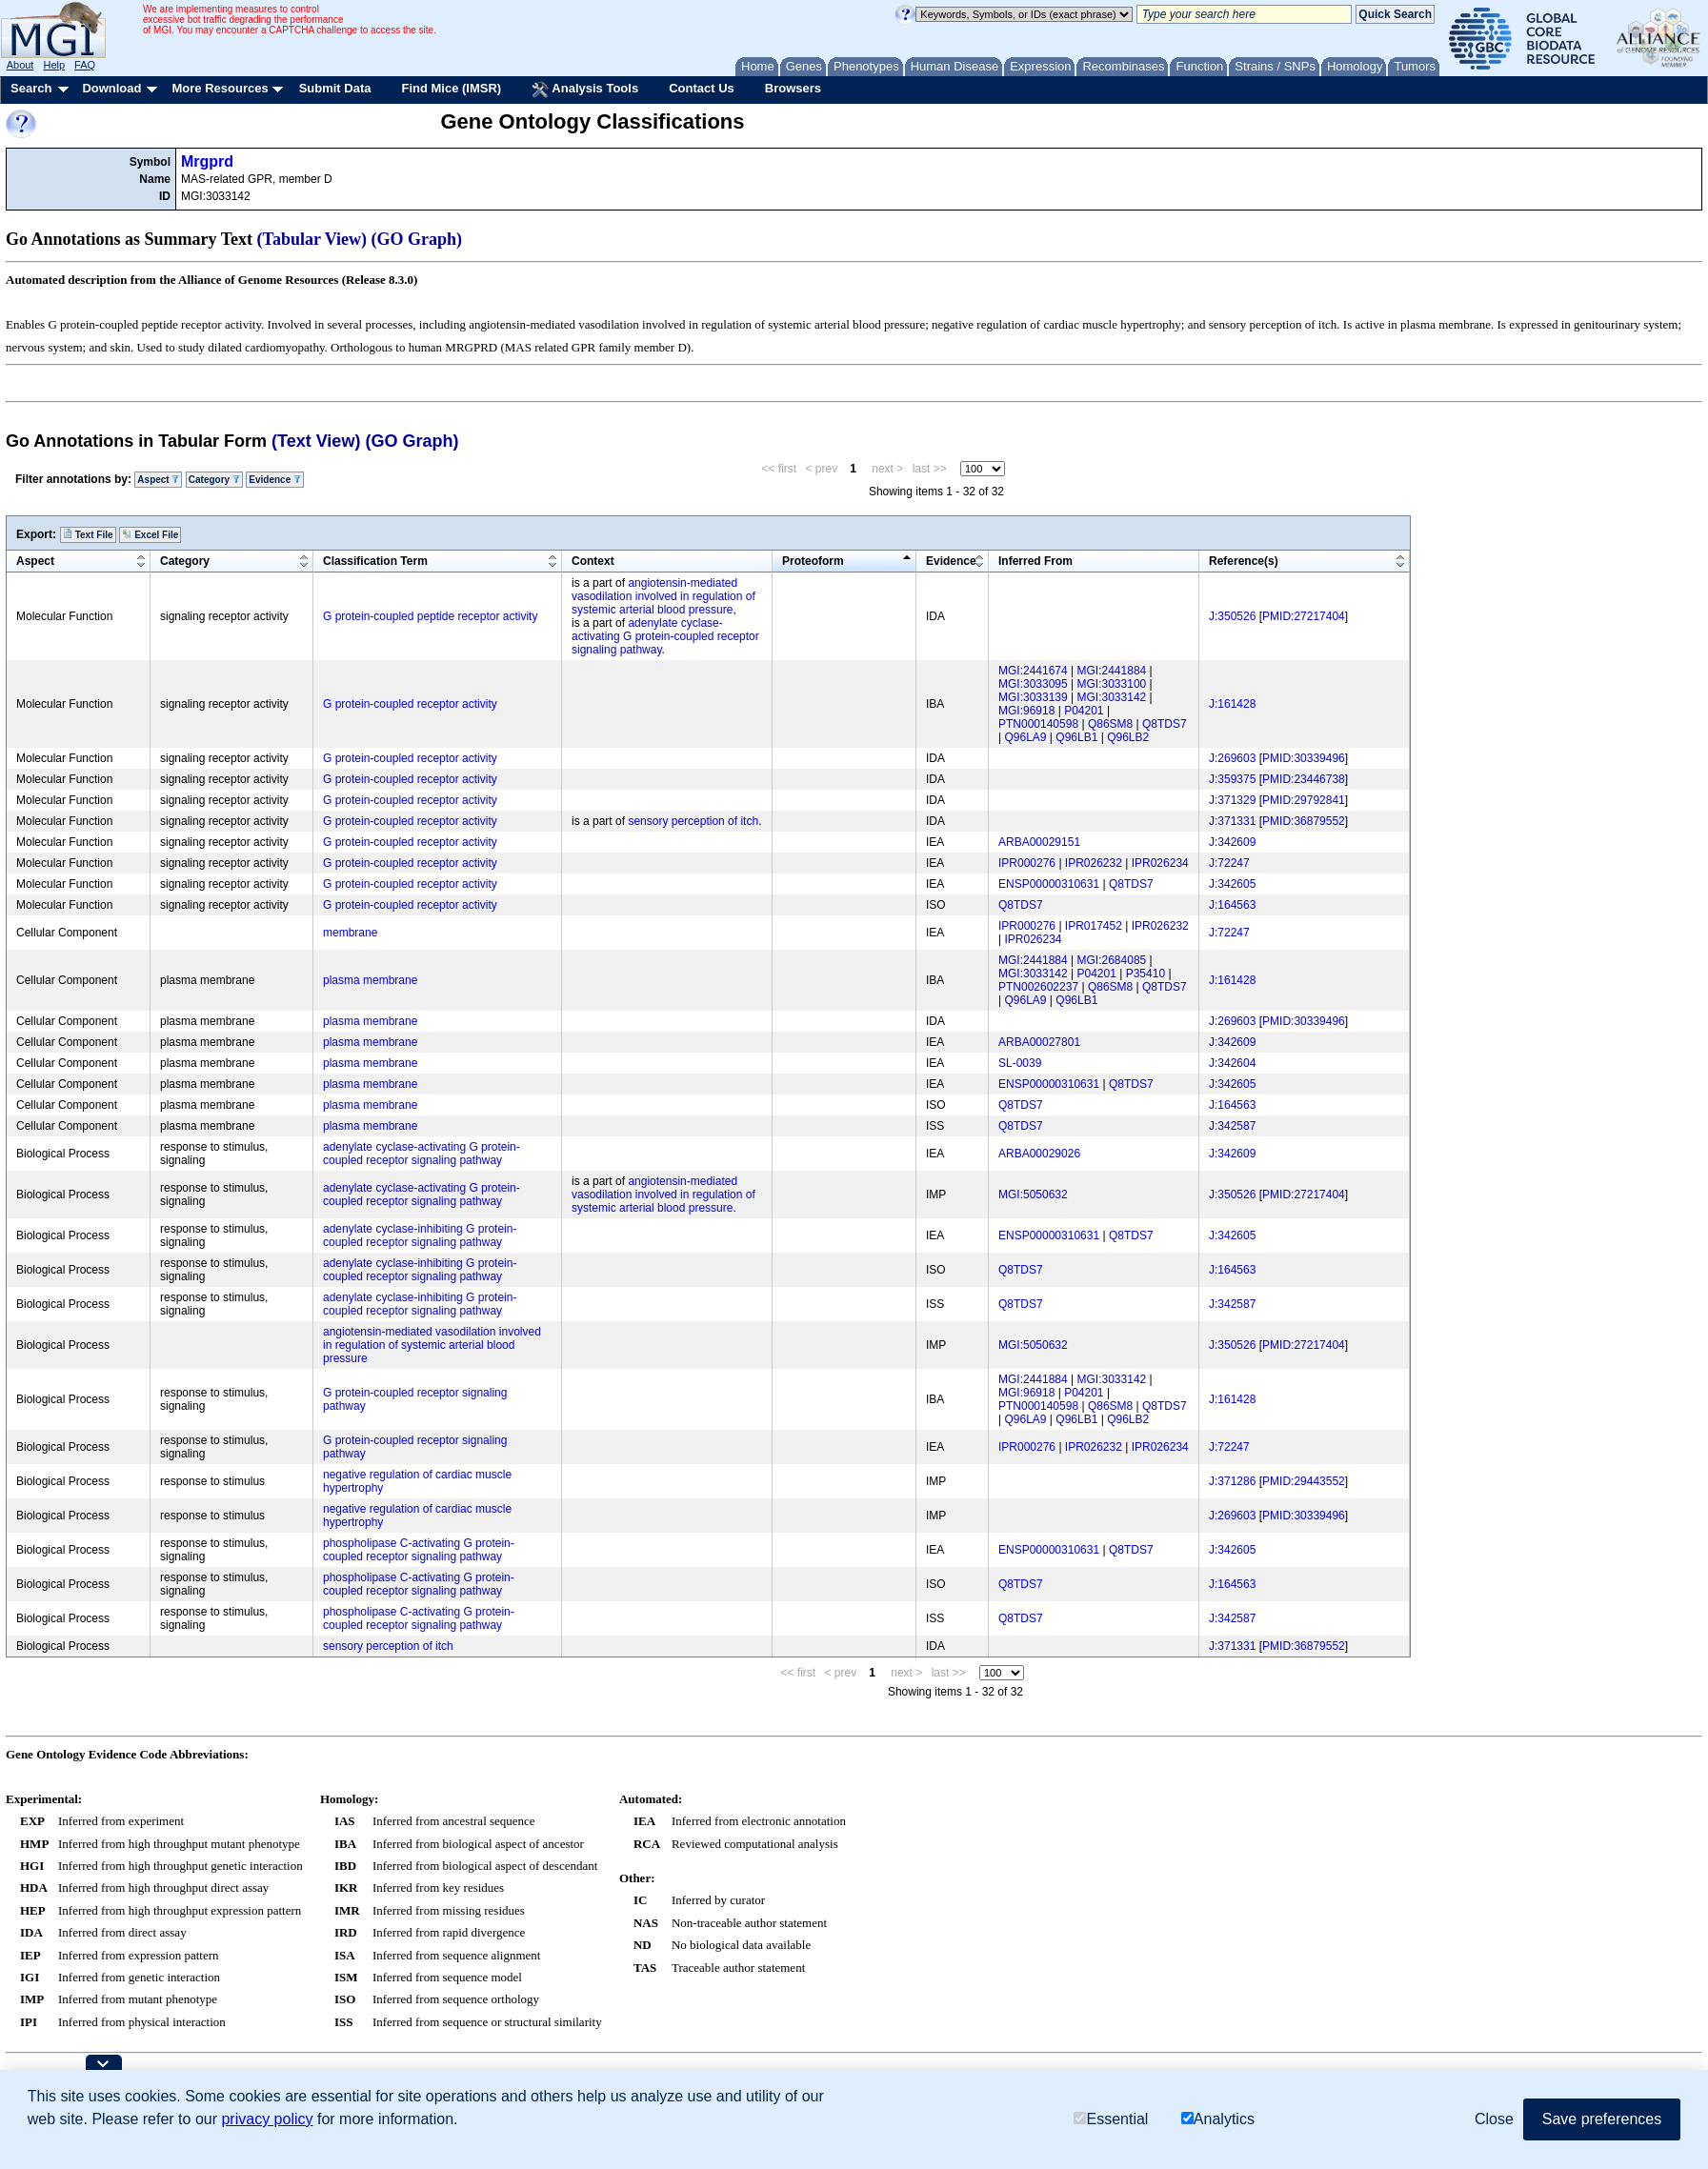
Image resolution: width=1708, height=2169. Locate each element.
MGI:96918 (1026, 710)
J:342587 (1232, 1126)
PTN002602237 (1038, 987)
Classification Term (375, 561)
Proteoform (813, 561)
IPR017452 (1093, 926)
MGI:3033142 (1112, 697)
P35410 (1145, 973)
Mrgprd (207, 161)
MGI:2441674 (1033, 670)
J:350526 (1232, 616)
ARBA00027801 (1039, 1042)
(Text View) (315, 441)
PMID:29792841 (1303, 800)
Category (214, 479)
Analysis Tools (585, 89)
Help (54, 64)
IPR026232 (1093, 863)
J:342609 (1232, 842)
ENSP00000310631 (1048, 884)
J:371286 (1232, 1481)
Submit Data (335, 88)
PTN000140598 (1038, 724)
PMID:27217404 (1303, 616)
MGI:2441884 (1112, 670)
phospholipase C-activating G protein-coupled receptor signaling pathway (418, 1549)
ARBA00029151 (1039, 842)
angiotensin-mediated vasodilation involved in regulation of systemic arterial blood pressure (663, 596)
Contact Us (701, 88)
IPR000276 (1026, 863)
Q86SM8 (1110, 724)
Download (111, 88)
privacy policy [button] (266, 2119)
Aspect (158, 479)
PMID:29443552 (1303, 1481)
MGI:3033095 (1033, 684)
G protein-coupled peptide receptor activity (430, 616)
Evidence (275, 479)
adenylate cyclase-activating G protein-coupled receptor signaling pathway (665, 636)
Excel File (150, 534)
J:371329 (1232, 800)
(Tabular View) (312, 239)
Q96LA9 (1025, 737)
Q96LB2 (1128, 737)
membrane (350, 932)
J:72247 (1229, 863)
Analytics (1218, 2119)
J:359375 (1232, 779)
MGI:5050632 (1033, 1194)
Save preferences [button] (1601, 2119)
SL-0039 (1019, 1063)
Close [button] (1494, 2119)
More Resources (219, 88)
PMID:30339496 (1303, 758)
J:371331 (1232, 821)
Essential (1111, 2119)
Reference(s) (1243, 561)
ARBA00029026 (1039, 1153)
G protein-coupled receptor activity (410, 704)
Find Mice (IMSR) (451, 88)
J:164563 (1232, 905)
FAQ (84, 64)
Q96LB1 (1076, 737)
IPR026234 (1160, 863)
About (20, 64)
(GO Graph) (417, 239)
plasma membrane (370, 980)
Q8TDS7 (1164, 724)
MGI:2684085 (1112, 960)
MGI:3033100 (1112, 684)
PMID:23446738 (1303, 779)
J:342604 (1232, 1063)
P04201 (1083, 710)
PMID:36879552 (1303, 821)
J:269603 (1232, 758)
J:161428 (1232, 704)
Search (30, 88)
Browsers (793, 88)
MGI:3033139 (1033, 697)
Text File (88, 534)
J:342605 (1232, 884)
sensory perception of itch (693, 821)
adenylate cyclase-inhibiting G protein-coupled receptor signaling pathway (419, 1235)
